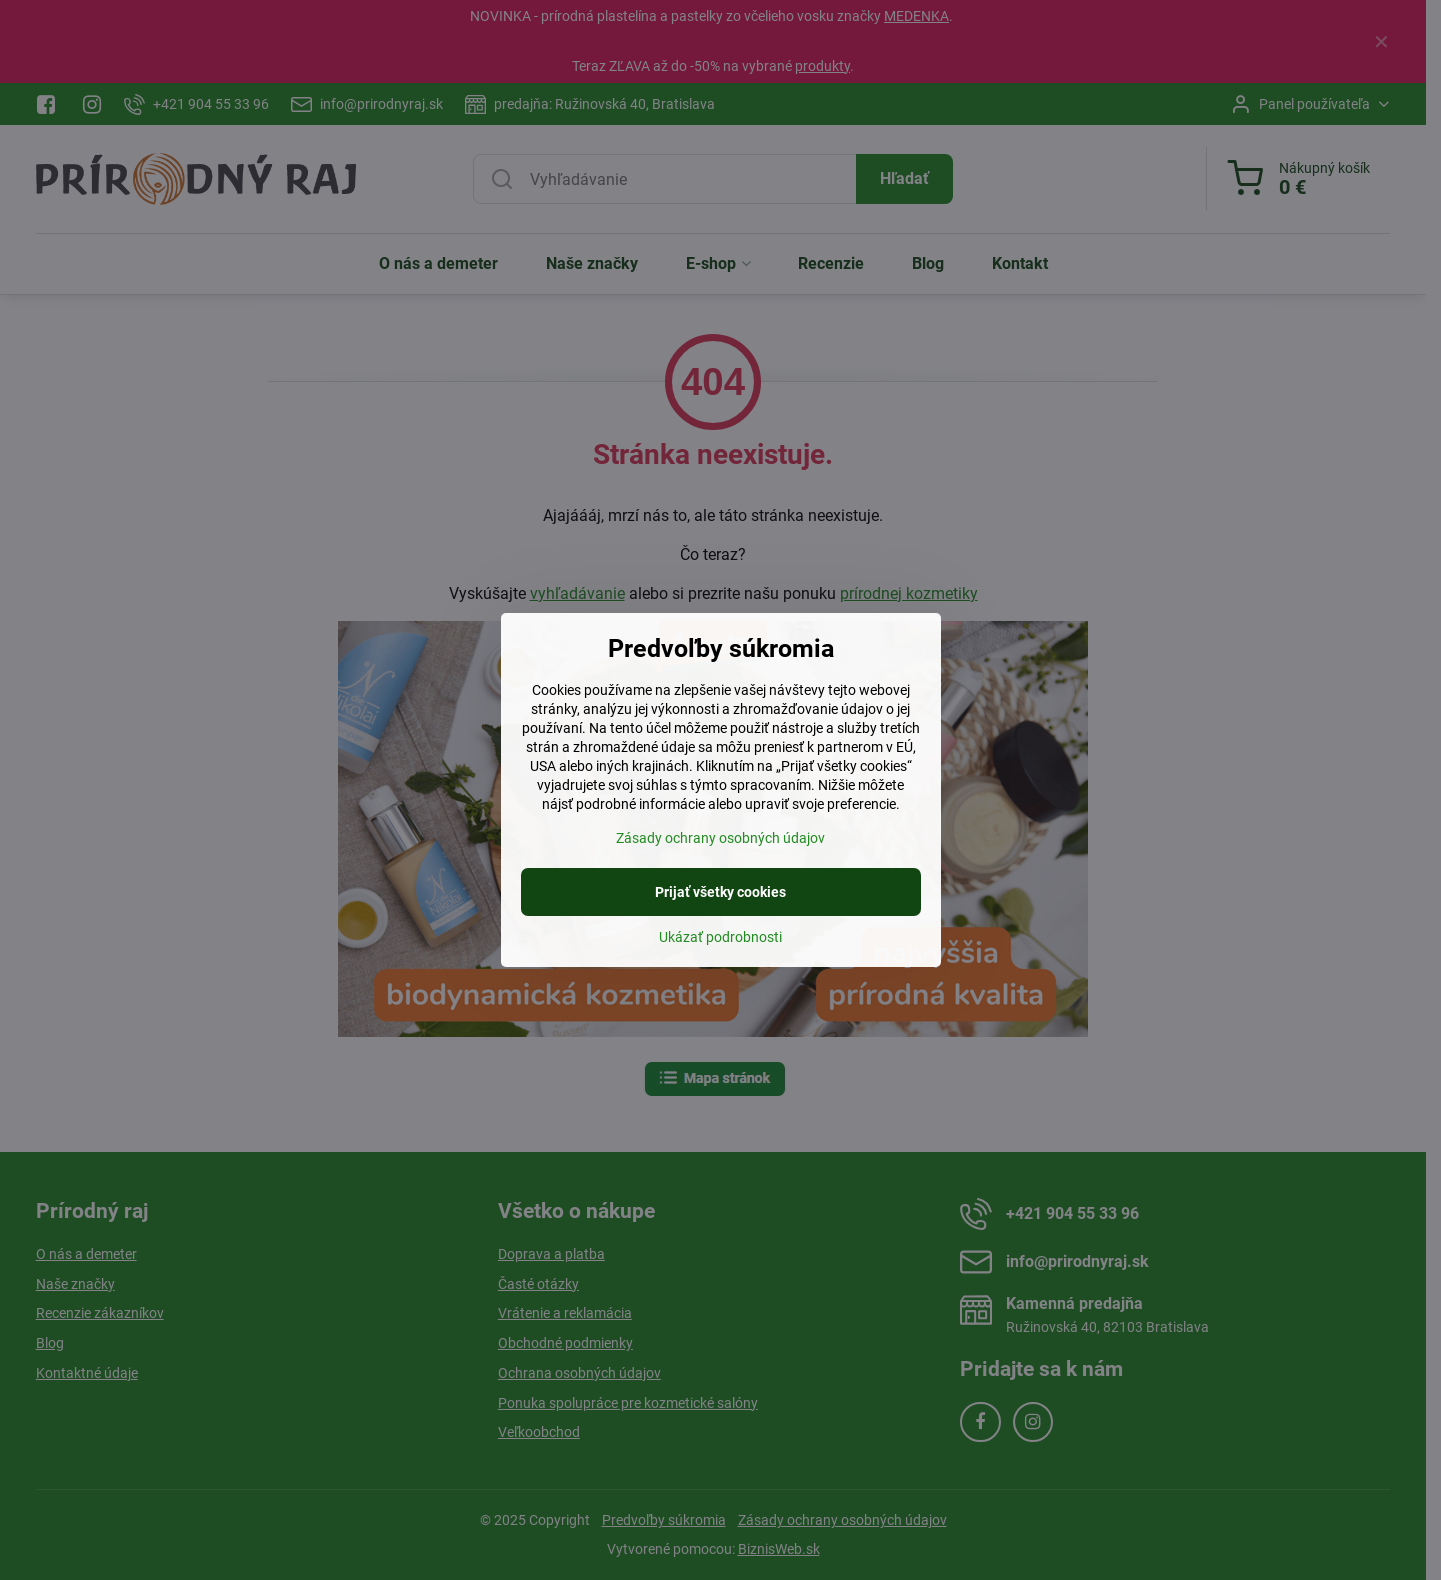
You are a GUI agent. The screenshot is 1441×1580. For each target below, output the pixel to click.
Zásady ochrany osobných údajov (720, 838)
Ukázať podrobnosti (720, 937)
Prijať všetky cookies (720, 892)
